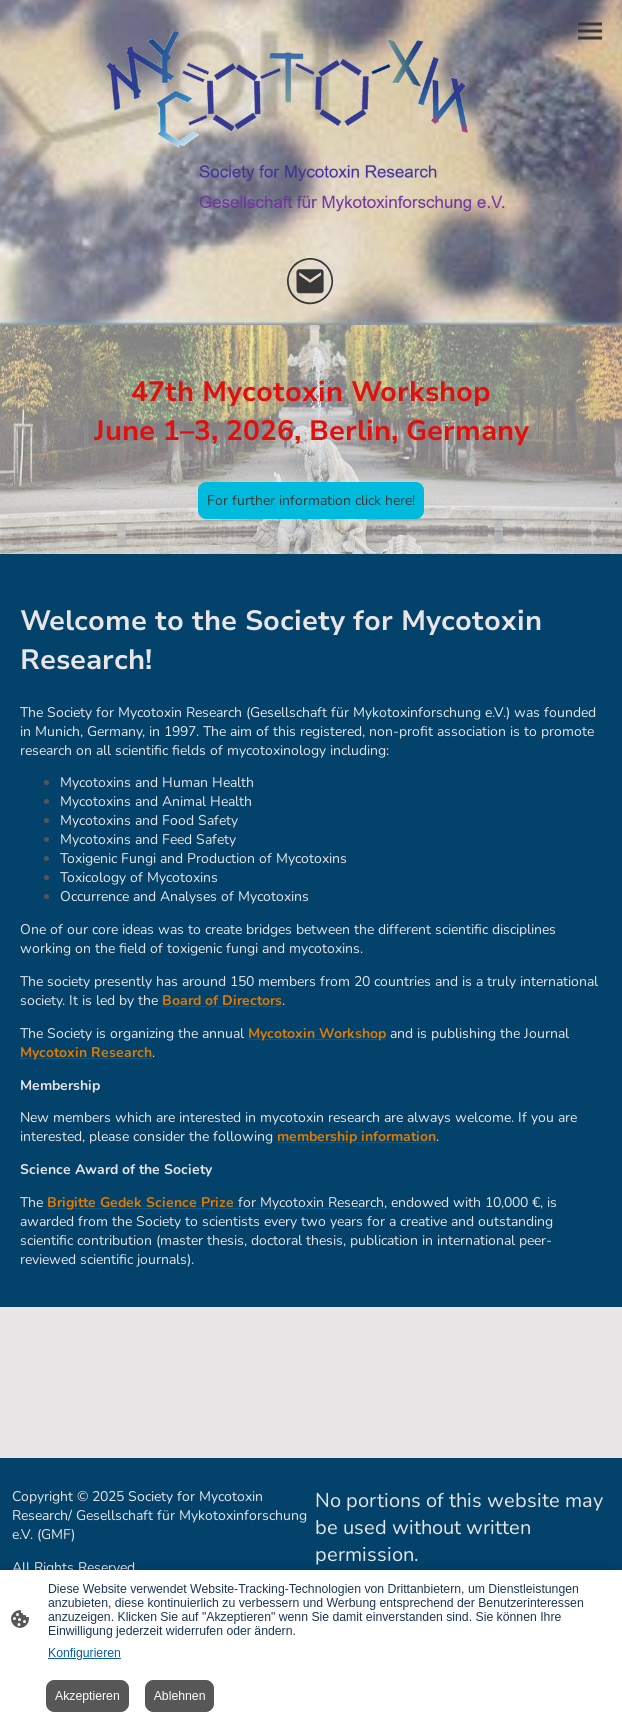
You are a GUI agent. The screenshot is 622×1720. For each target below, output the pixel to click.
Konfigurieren (84, 1653)
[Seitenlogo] (311, 126)
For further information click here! (311, 500)
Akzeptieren (87, 1696)
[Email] (311, 282)
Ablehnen (180, 1696)
